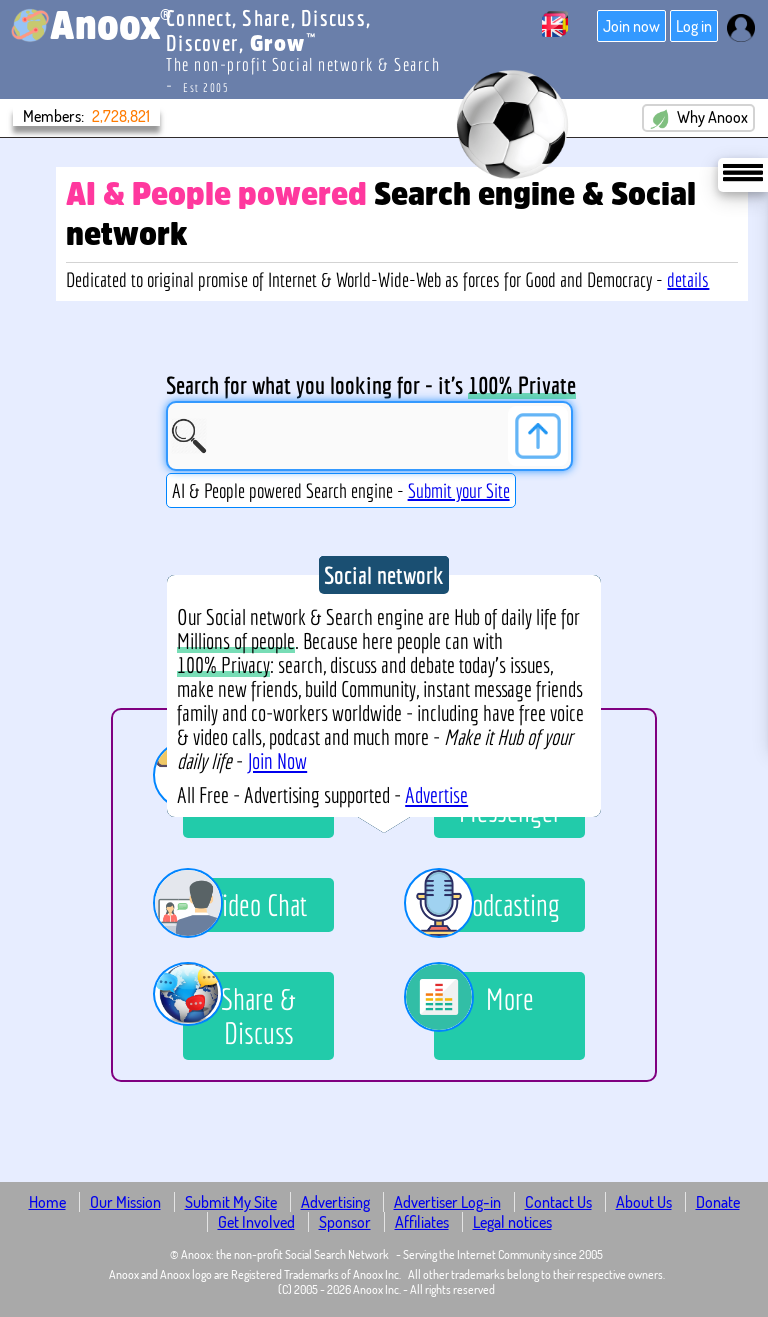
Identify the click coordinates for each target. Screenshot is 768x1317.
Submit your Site (459, 490)
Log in (694, 26)
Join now (631, 26)
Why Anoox (698, 118)
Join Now (277, 761)
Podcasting (497, 905)
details (688, 279)
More (484, 1002)
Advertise (436, 795)
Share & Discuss (239, 1011)
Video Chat (245, 905)
